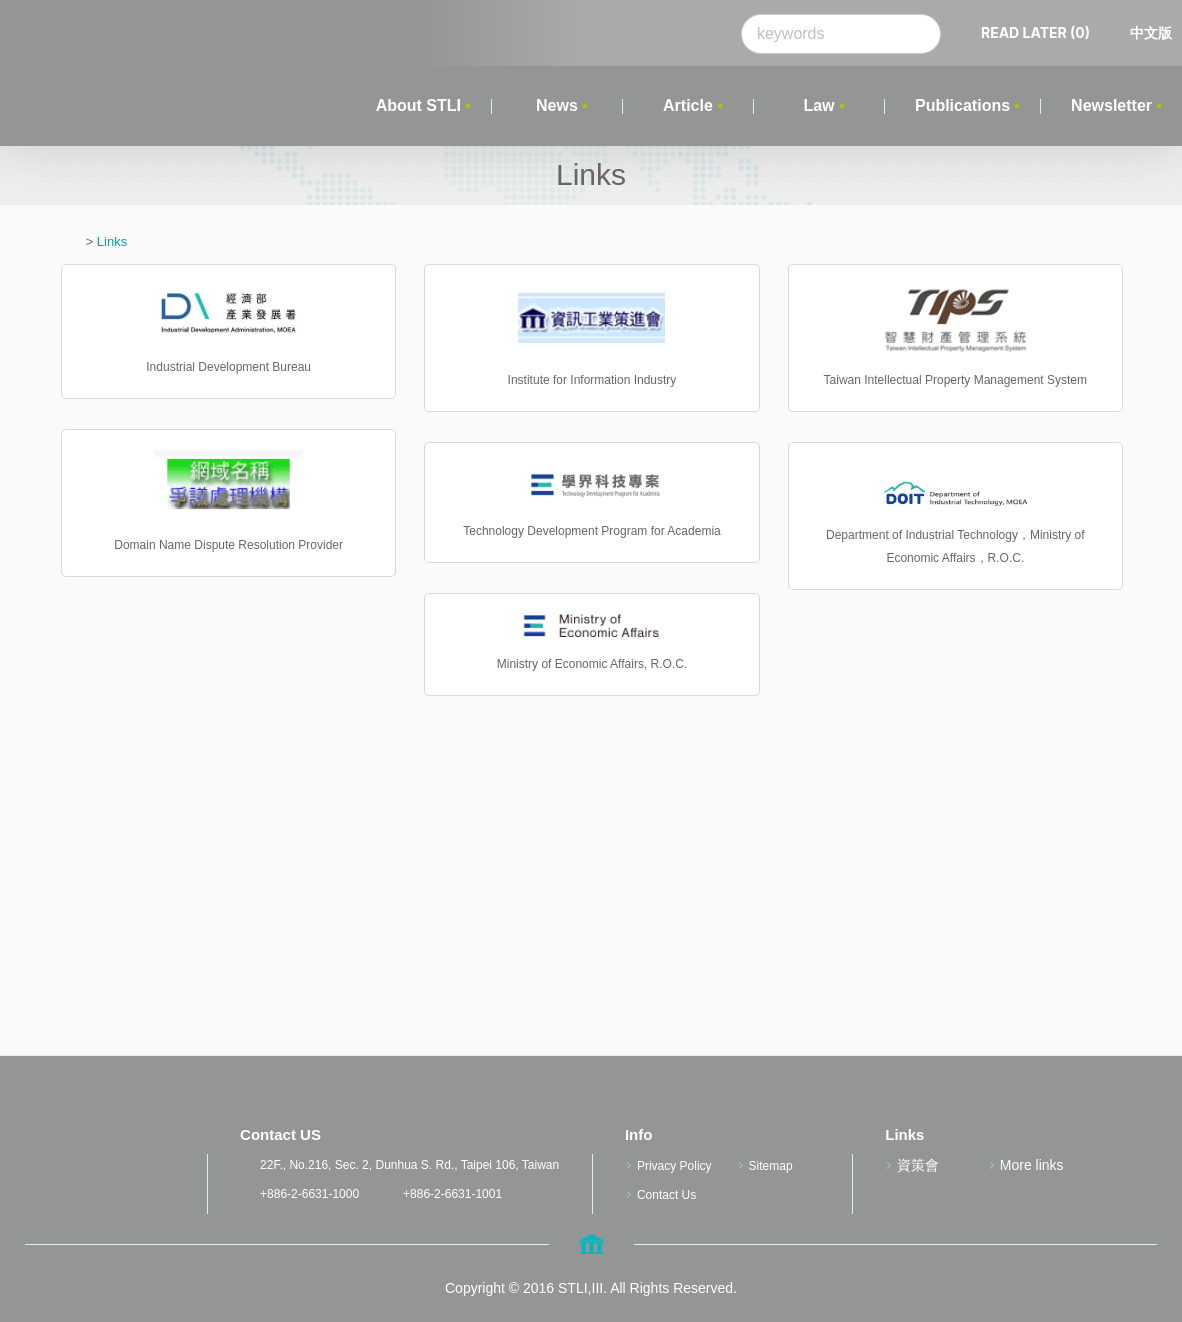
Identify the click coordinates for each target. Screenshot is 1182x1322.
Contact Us (666, 1195)
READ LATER (1035, 32)
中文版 (1151, 32)
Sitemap (771, 1166)
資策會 (918, 1165)
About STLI (418, 105)
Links (112, 242)
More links (1032, 1165)
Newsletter (1111, 105)
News (557, 105)
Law (818, 105)
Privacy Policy (674, 1166)
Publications (962, 105)
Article (688, 105)
